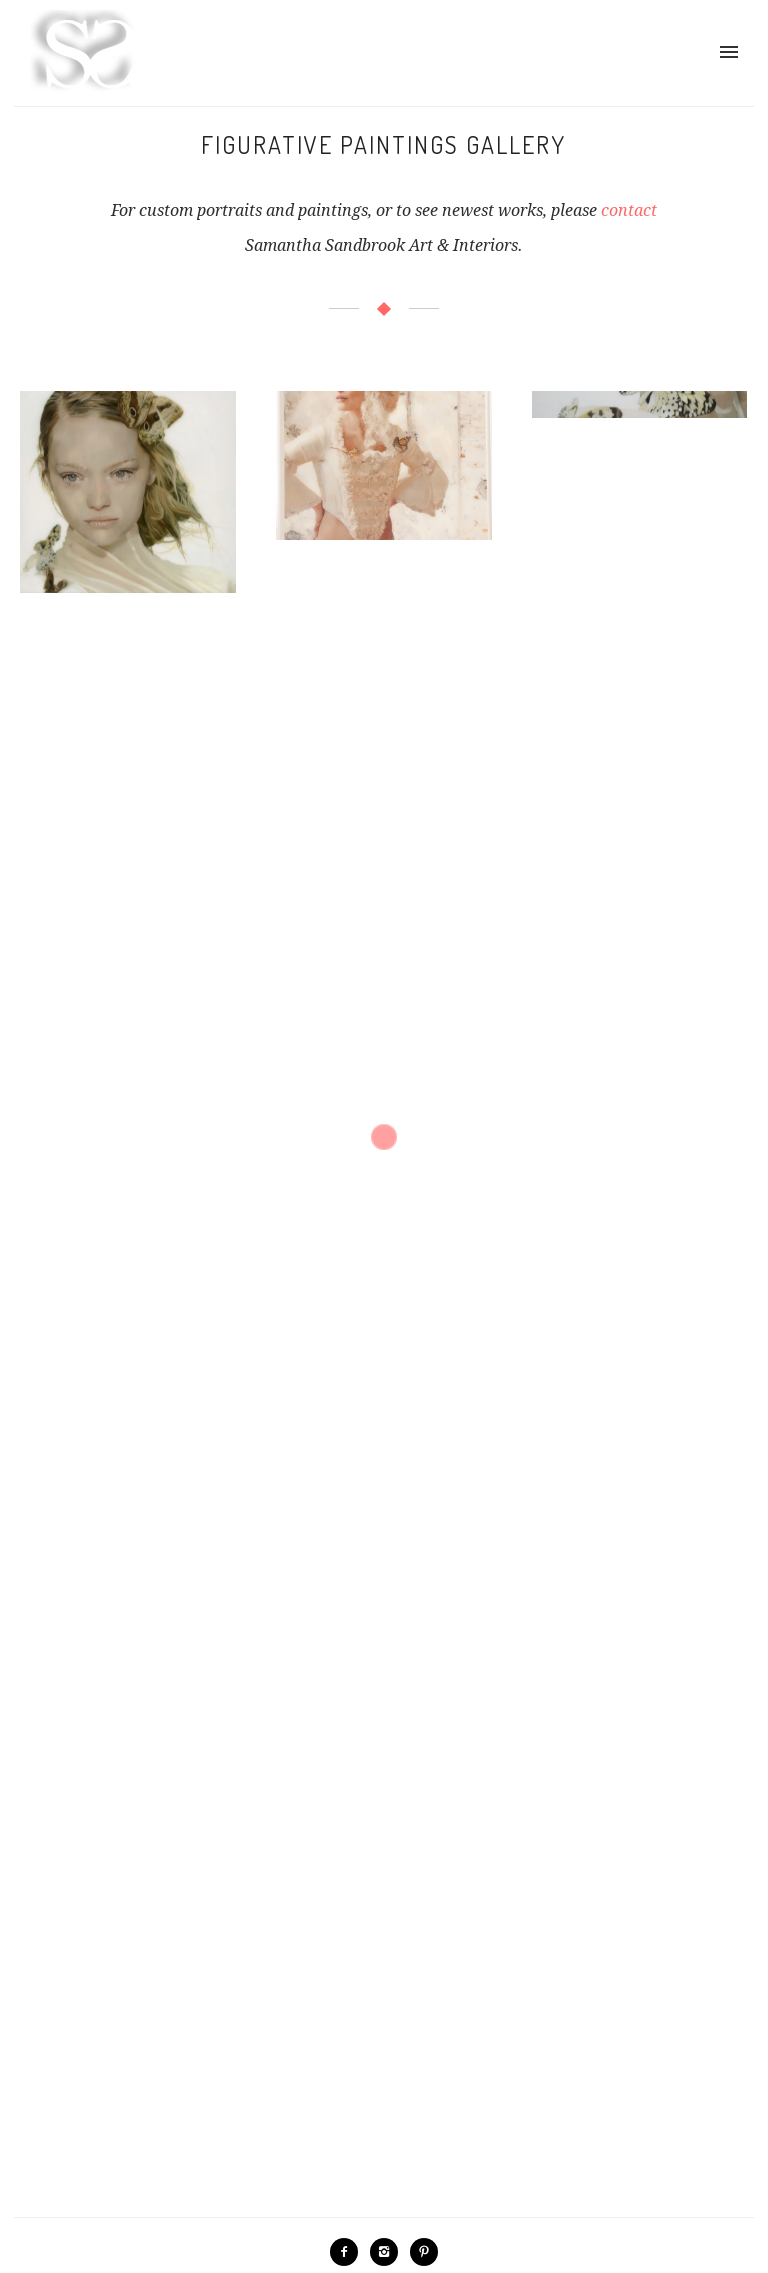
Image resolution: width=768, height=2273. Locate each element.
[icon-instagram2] (389, 2252)
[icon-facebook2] (349, 2252)
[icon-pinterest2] (424, 2252)
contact (629, 210)
